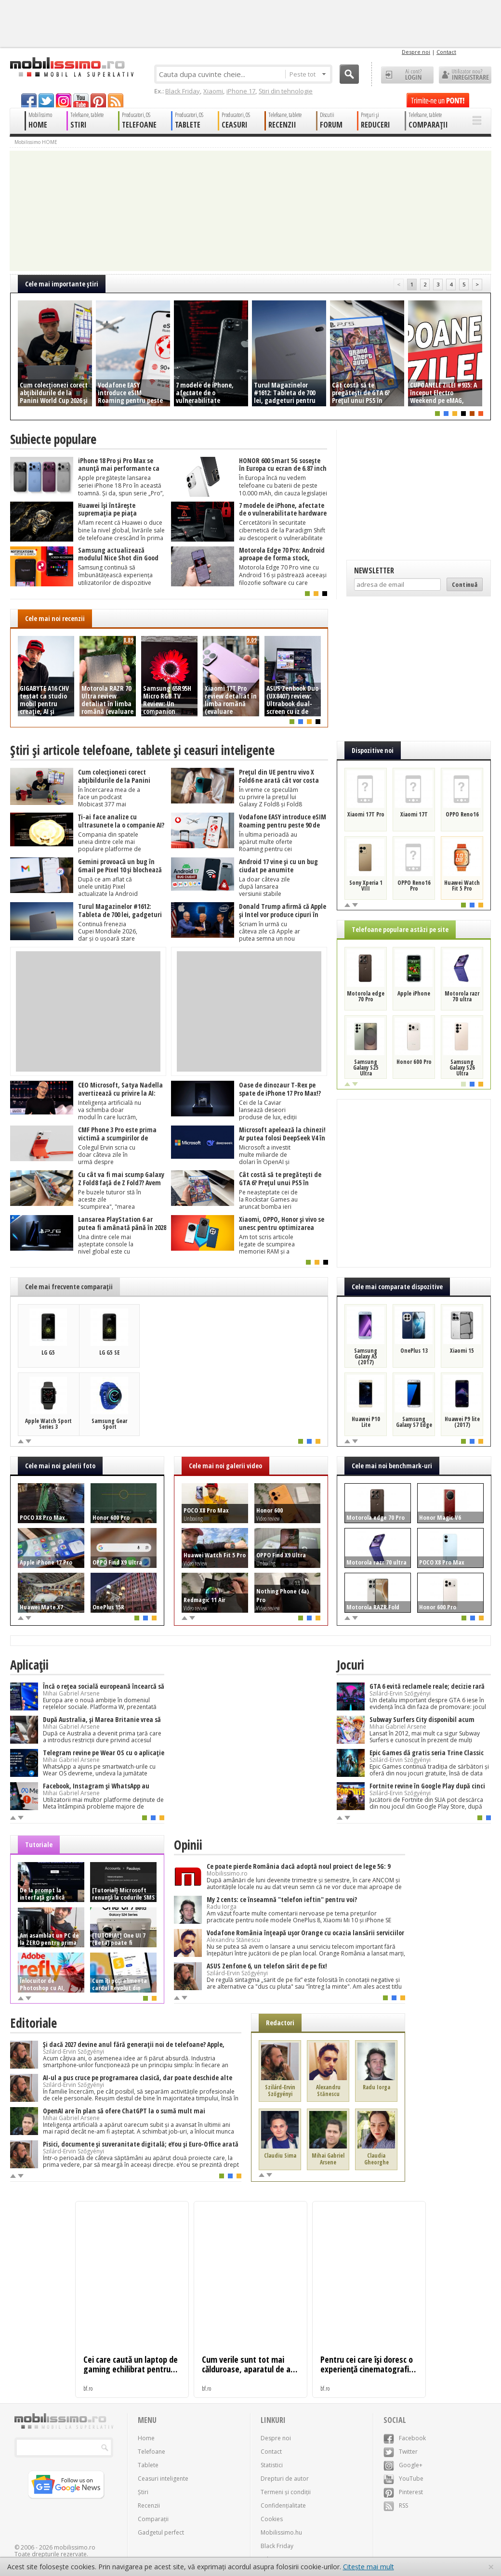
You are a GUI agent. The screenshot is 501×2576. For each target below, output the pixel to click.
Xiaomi (213, 91)
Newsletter (374, 570)
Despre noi (416, 51)
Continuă (464, 584)
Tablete (148, 2465)
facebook (29, 100)
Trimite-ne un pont (438, 100)
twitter (46, 100)
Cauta (349, 74)
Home (146, 2438)
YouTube (403, 2478)
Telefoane (151, 2451)
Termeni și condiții (286, 2492)
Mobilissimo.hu (281, 2532)
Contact (446, 51)
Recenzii (149, 2505)
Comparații (153, 2519)
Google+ (402, 2465)
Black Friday (182, 91)
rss (115, 100)
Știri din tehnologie (286, 91)
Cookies (272, 2519)
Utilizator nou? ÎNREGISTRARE (465, 75)
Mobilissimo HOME (35, 142)
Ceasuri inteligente (163, 2478)
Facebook (404, 2438)
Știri (143, 2492)
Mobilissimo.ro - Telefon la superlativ (71, 67)
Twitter (400, 2451)
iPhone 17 (240, 91)
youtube (81, 100)
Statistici (272, 2465)
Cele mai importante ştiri (61, 283)
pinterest (98, 100)
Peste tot (308, 74)
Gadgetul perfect (161, 2532)
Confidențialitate (283, 2505)
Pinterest (403, 2492)
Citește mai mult (368, 2566)
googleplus (63, 100)
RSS (395, 2505)
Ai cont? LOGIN (407, 75)
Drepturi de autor (285, 2478)
